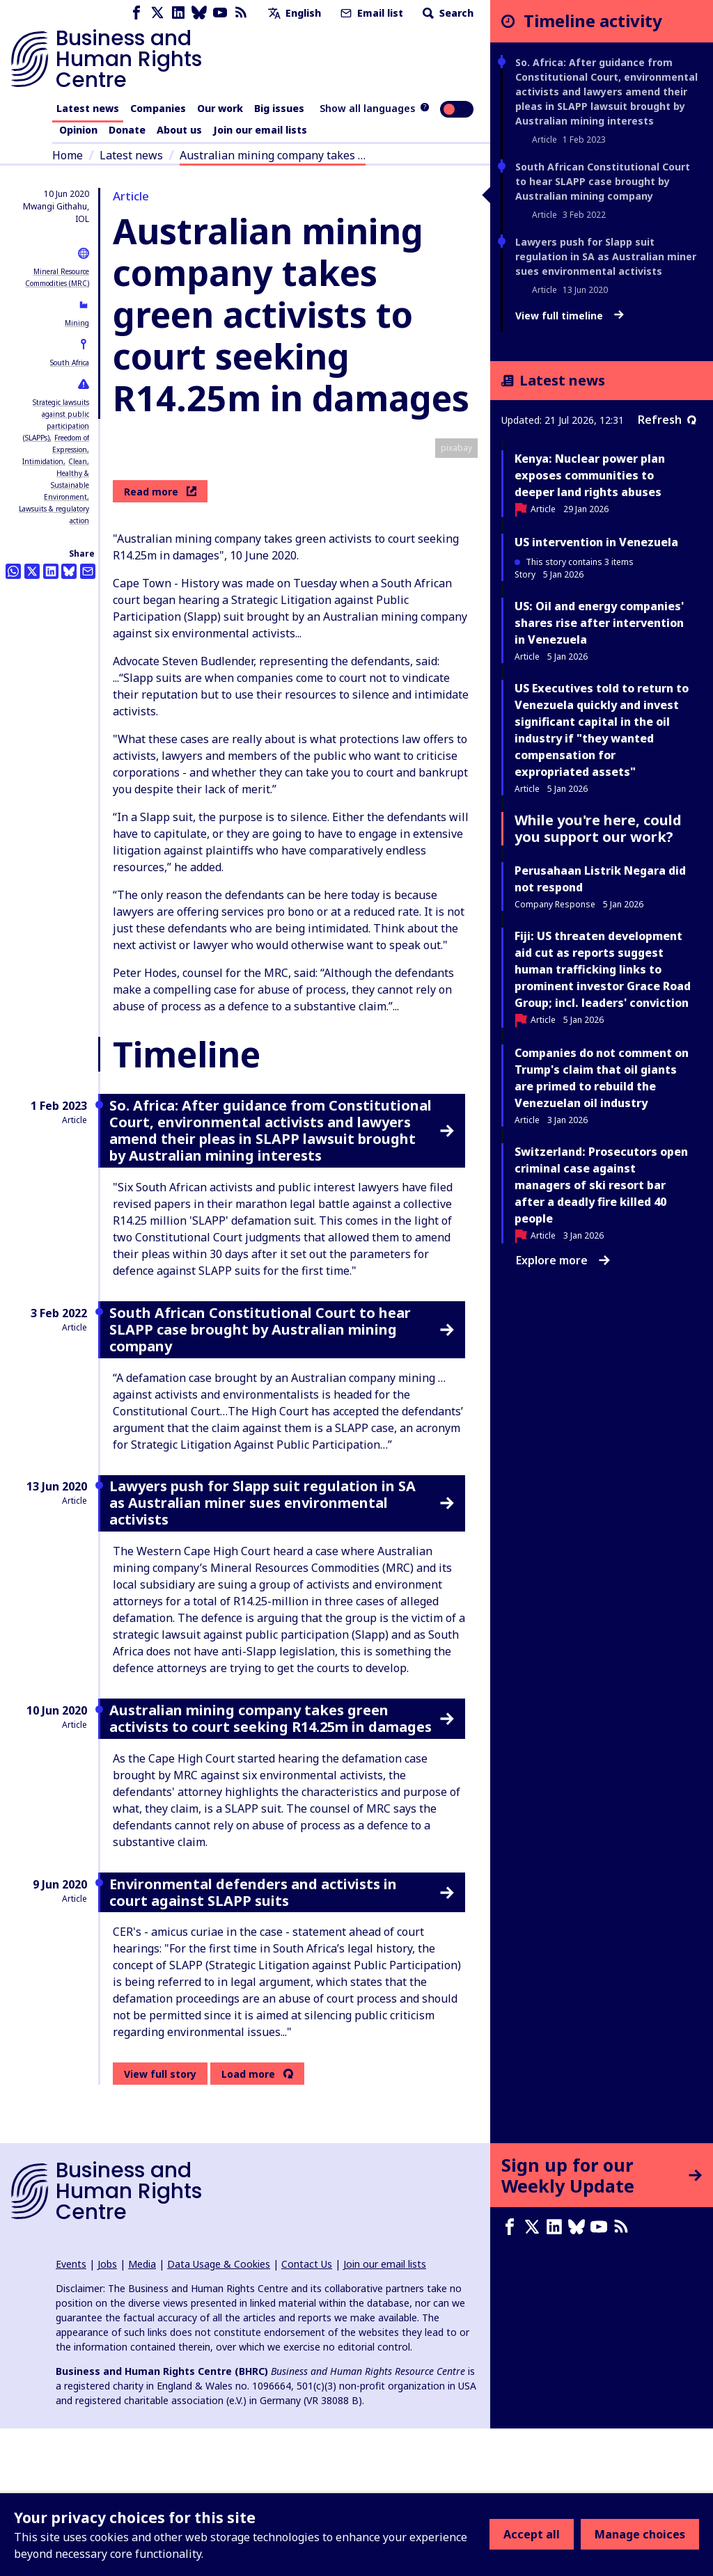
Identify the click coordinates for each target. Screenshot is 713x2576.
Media (142, 2411)
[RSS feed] (241, 13)
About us (179, 129)
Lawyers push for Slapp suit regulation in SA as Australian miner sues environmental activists (605, 256)
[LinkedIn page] (178, 13)
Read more (160, 638)
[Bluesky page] (199, 13)
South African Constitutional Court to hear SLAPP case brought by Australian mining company (602, 181)
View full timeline (569, 316)
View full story (160, 2220)
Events (71, 2411)
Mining (77, 323)
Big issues (279, 108)
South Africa (69, 362)
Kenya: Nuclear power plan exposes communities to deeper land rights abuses (590, 475)
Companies (158, 108)
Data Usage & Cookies (218, 2411)
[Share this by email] (87, 571)
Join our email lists (260, 129)
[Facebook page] (136, 13)
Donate (127, 129)
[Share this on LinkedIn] (50, 571)
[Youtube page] (220, 13)
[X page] (157, 13)
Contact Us (306, 2411)
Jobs (107, 2411)
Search (446, 12)
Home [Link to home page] (67, 155)
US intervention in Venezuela (596, 542)
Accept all (531, 2534)
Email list (370, 12)
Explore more (563, 1260)
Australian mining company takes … (273, 155)
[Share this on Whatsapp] (13, 571)
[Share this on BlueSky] (69, 571)
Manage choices (640, 2534)
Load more (248, 2221)
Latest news (87, 108)
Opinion (78, 129)
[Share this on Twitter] (32, 571)
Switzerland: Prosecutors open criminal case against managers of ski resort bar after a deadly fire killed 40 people (601, 1185)
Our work (220, 108)
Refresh (667, 419)
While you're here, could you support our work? (598, 828)
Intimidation (42, 461)
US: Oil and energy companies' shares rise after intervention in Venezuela (599, 622)
